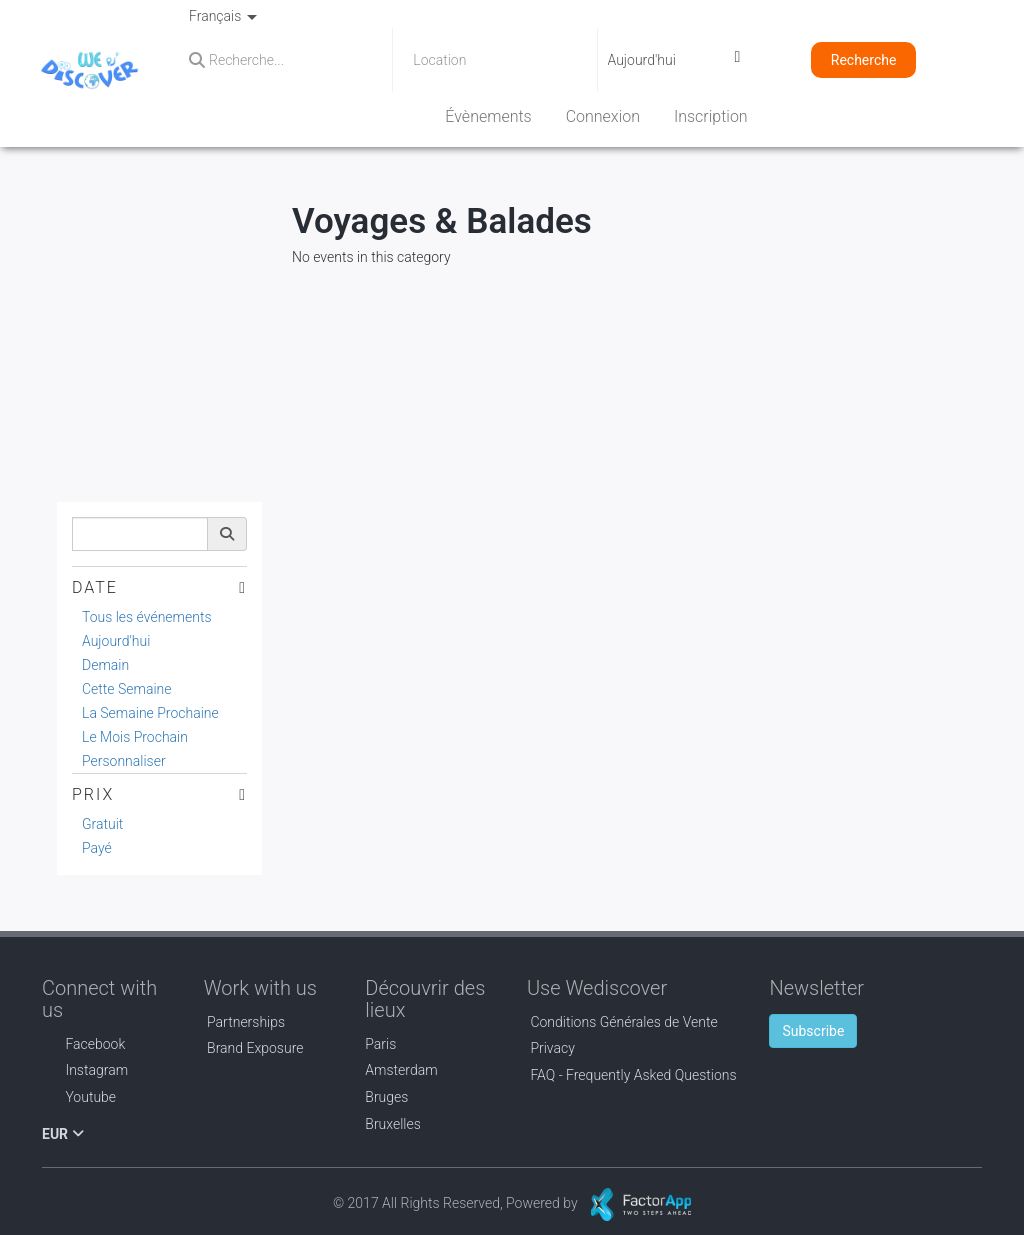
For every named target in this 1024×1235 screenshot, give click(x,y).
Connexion (603, 116)
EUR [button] (63, 1134)
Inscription (711, 116)
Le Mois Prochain (135, 737)
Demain (105, 665)
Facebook (83, 1044)
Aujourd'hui (116, 641)
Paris (380, 1044)
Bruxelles (393, 1124)
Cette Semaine (127, 689)
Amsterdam (401, 1070)
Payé (97, 848)
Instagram (85, 1070)
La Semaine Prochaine (150, 713)
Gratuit (102, 824)
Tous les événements (147, 617)
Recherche (864, 60)
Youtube (79, 1097)
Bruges (386, 1097)
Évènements (488, 116)
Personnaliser (124, 761)
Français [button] (223, 16)
